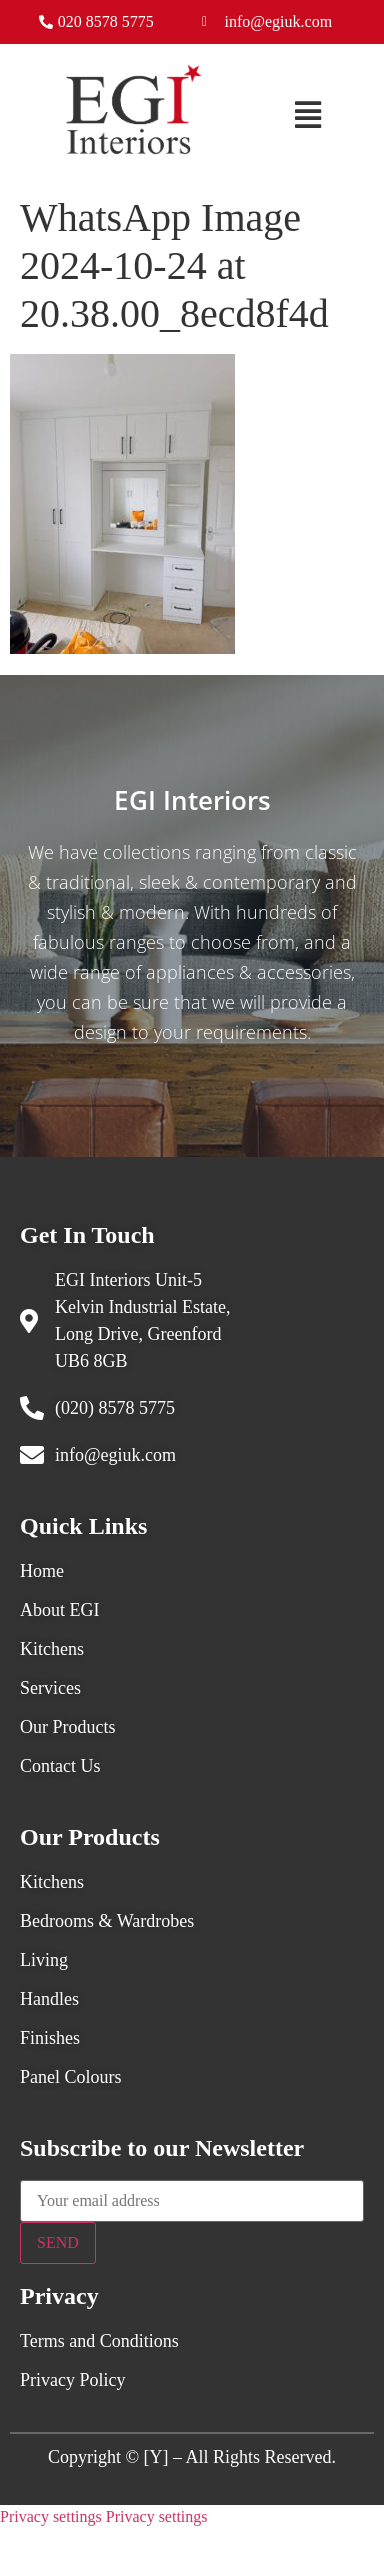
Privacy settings (51, 2516)
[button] (308, 115)
